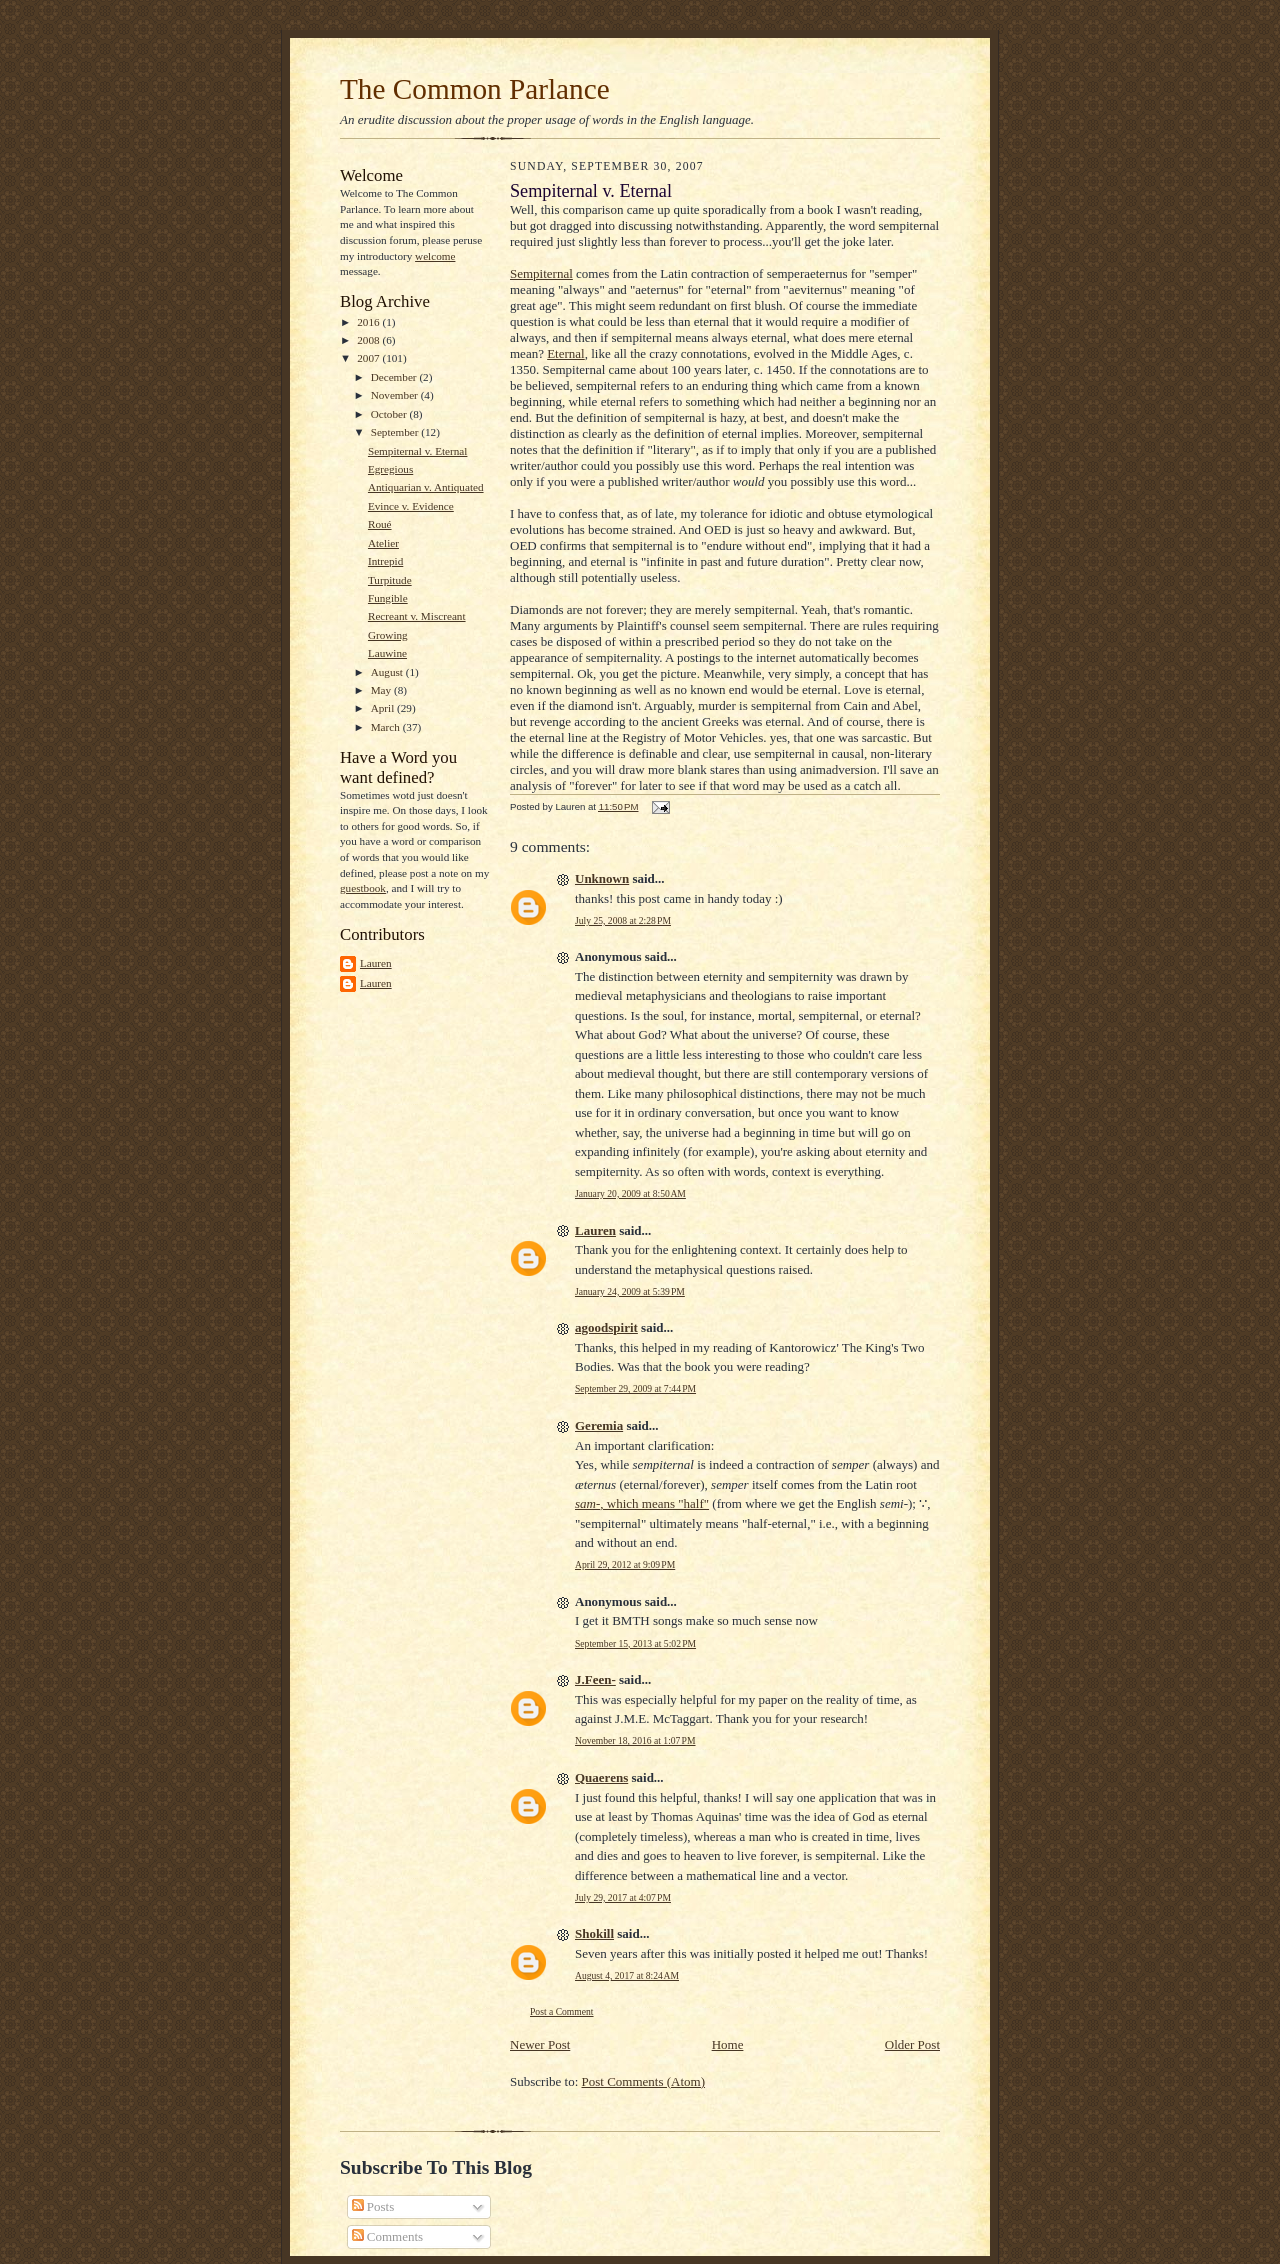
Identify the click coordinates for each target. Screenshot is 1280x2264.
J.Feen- (595, 1679)
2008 (369, 340)
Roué (380, 524)
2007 (369, 358)
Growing (388, 635)
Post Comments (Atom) (644, 2081)
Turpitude (390, 580)
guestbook (363, 888)
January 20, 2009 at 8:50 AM (630, 1193)
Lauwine (387, 653)
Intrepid (385, 561)
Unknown (602, 878)
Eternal (566, 353)
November (396, 395)
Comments (388, 2236)
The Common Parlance (475, 89)
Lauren (376, 963)
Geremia (599, 1425)
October (390, 414)
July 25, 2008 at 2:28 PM (623, 920)
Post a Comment (562, 2011)
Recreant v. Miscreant (417, 616)
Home (728, 2044)
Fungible (388, 598)
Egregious (390, 469)
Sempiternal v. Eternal (417, 451)
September (396, 432)
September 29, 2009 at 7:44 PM (635, 1388)
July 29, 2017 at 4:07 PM (623, 1897)
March (387, 727)
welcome (435, 256)
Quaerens (601, 1777)
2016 (369, 322)
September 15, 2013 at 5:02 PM (635, 1643)
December (395, 377)
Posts (373, 2206)
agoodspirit (606, 1327)
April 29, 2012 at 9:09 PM (625, 1564)
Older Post (912, 2044)
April (384, 708)
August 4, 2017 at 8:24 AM (627, 1975)
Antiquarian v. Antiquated (426, 487)
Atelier (383, 543)
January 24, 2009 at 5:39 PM (630, 1291)
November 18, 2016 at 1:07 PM (635, 1740)
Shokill (594, 1933)
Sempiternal (541, 273)
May (382, 690)
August (388, 672)
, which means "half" (642, 1503)
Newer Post (540, 2044)
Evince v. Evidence (411, 506)
